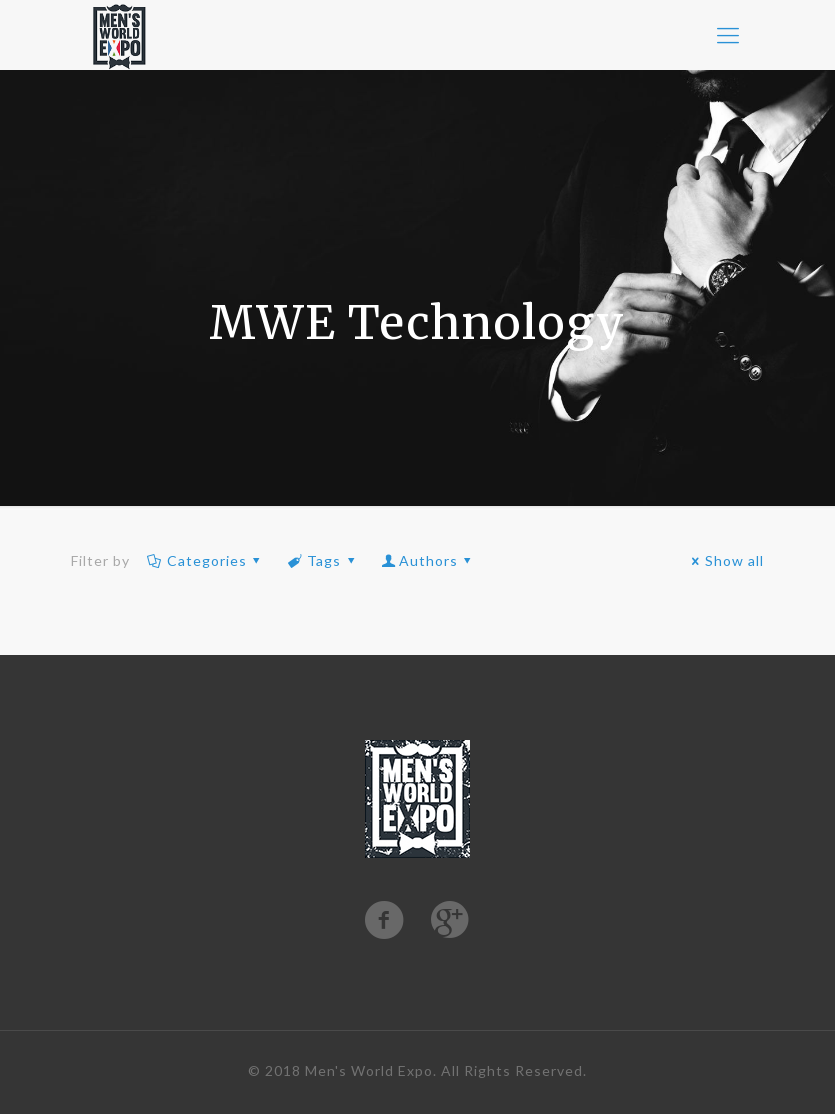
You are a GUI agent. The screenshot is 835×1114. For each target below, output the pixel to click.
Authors (428, 560)
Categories (206, 560)
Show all (725, 560)
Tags (323, 560)
